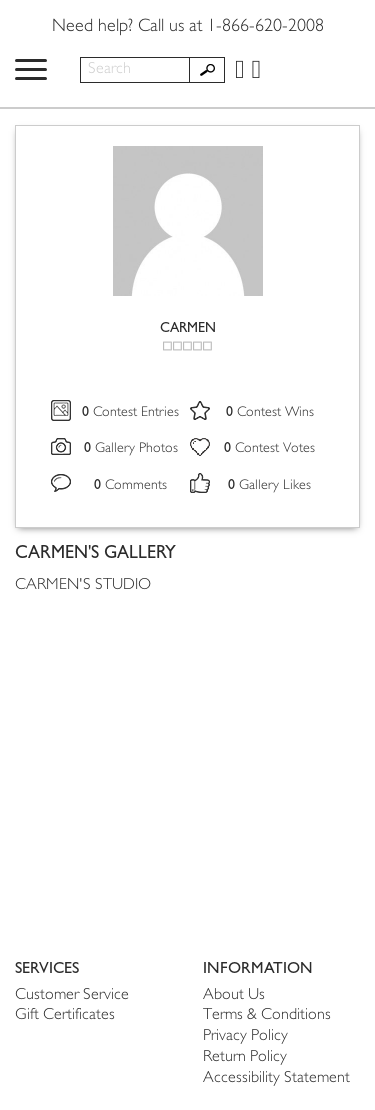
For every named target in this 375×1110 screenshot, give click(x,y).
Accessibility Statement (276, 1078)
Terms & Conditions (267, 1015)
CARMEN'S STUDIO (83, 585)
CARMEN (188, 327)
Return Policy (245, 1057)
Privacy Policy (245, 1036)
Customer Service (72, 995)
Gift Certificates (65, 1015)
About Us (234, 995)
